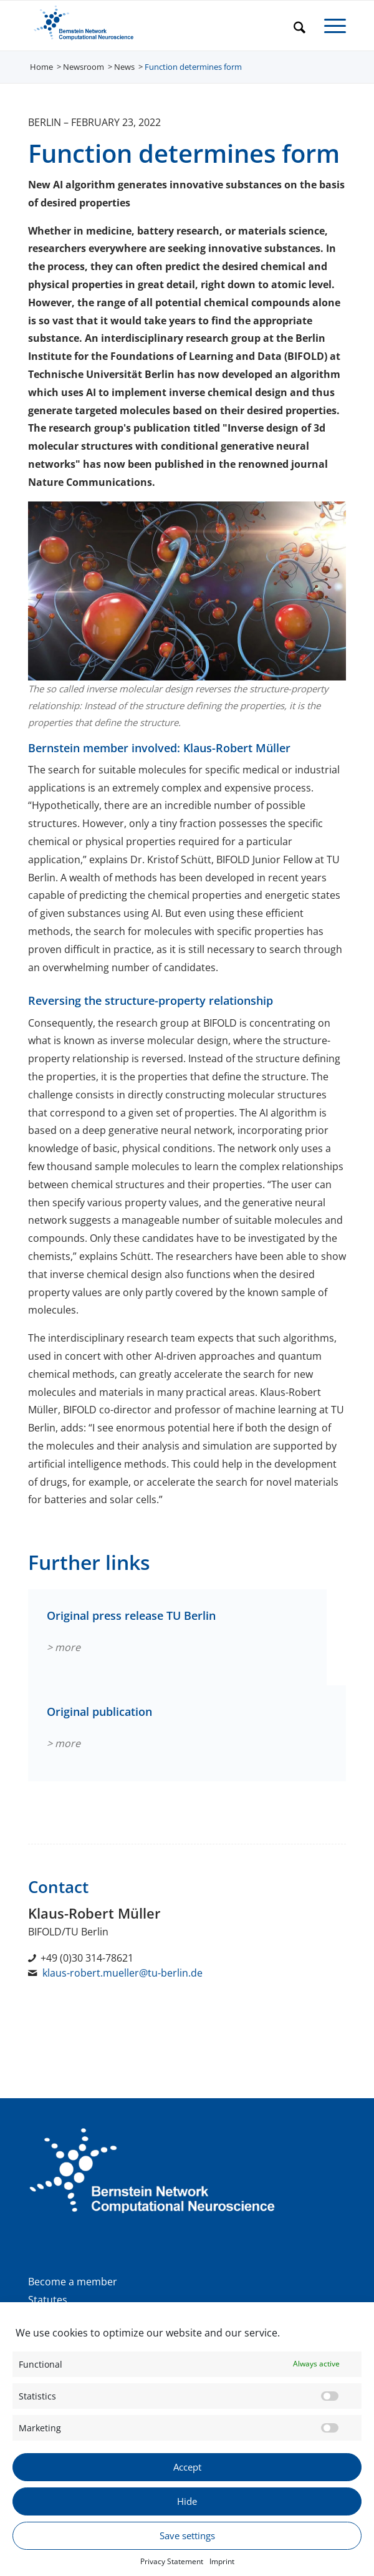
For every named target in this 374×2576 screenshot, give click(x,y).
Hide (187, 2522)
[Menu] (329, 26)
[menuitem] (293, 26)
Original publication (99, 1711)
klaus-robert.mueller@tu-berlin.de (122, 1973)
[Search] (293, 26)
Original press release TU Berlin (131, 1615)
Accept (187, 2488)
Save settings (187, 2556)
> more (63, 1647)
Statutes (47, 2300)
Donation (50, 2317)
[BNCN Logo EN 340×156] (155, 26)
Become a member (72, 2281)
